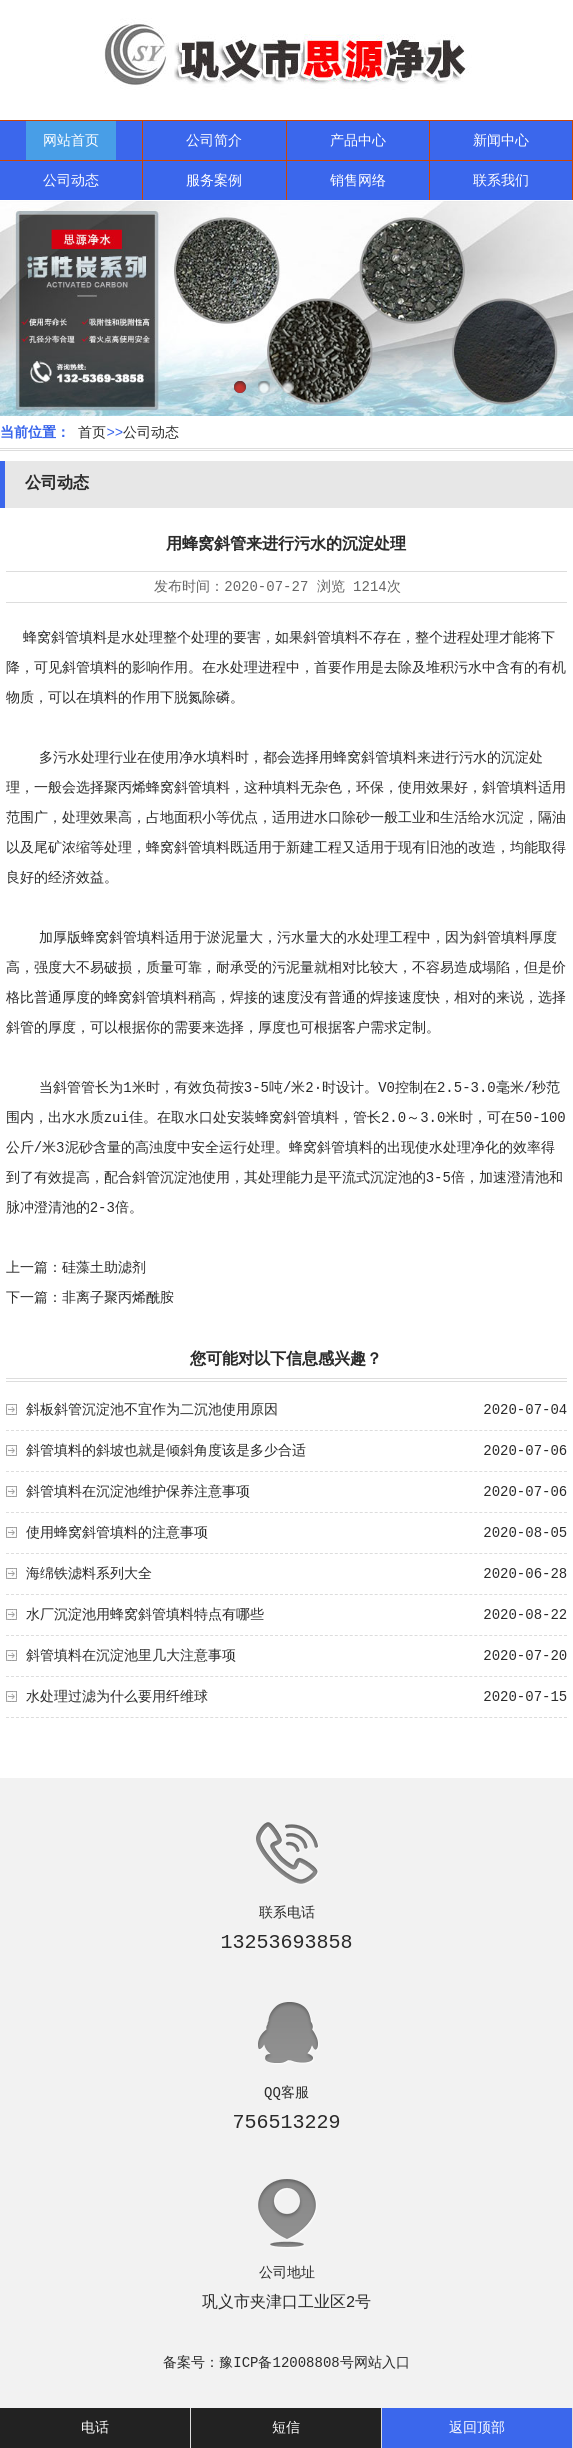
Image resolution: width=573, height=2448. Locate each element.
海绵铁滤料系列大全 (89, 1574)
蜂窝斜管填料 (65, 638)
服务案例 (214, 181)
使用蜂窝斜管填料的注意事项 (117, 1533)
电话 (95, 2428)
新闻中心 (501, 141)
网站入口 (382, 2363)
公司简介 (214, 141)
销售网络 (358, 181)
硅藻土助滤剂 (104, 1268)
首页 (92, 433)
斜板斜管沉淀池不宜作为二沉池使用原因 (152, 1410)
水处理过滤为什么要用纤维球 (117, 1697)
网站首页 (71, 141)
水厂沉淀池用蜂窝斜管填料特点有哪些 (145, 1615)
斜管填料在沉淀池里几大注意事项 (131, 1656)
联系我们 (501, 181)
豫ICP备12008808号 (286, 2363)
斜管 (67, 1088)
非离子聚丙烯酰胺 (118, 1298)
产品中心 (358, 141)
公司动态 (71, 181)
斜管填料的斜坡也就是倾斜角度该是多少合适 (166, 1451)
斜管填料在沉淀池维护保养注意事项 (138, 1492)
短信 (286, 2428)
